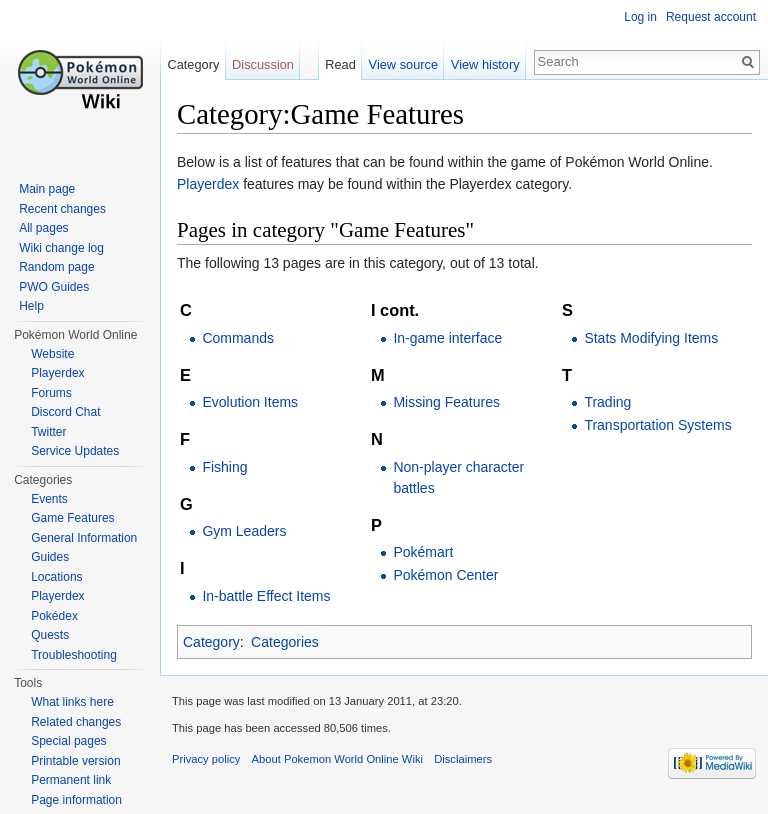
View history (485, 64)
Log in (640, 17)
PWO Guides (54, 287)
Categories (285, 642)
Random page (56, 267)
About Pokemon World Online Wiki (337, 759)
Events (49, 499)
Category (211, 642)
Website (52, 354)
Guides (50, 557)
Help (31, 306)
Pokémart (423, 552)
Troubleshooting (74, 655)
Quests (50, 635)
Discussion (263, 64)
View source (403, 64)
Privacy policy (206, 759)
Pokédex (54, 616)
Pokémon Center (445, 575)
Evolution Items (250, 402)
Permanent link (71, 780)
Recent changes (62, 209)
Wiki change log (61, 248)
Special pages (68, 741)
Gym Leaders (244, 531)
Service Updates (75, 451)
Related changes (76, 722)
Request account (711, 17)
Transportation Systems (657, 425)
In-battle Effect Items (266, 596)
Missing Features (446, 402)
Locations (56, 577)
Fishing (224, 467)
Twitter (48, 432)
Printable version (75, 761)
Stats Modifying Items (651, 338)
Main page (47, 189)
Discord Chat (65, 412)
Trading (607, 402)
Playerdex (208, 184)
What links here (72, 702)
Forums (51, 393)
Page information (76, 800)
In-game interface (447, 338)
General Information (84, 538)
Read (340, 64)
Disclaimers (463, 759)
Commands (238, 338)
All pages (43, 228)
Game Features (72, 518)
